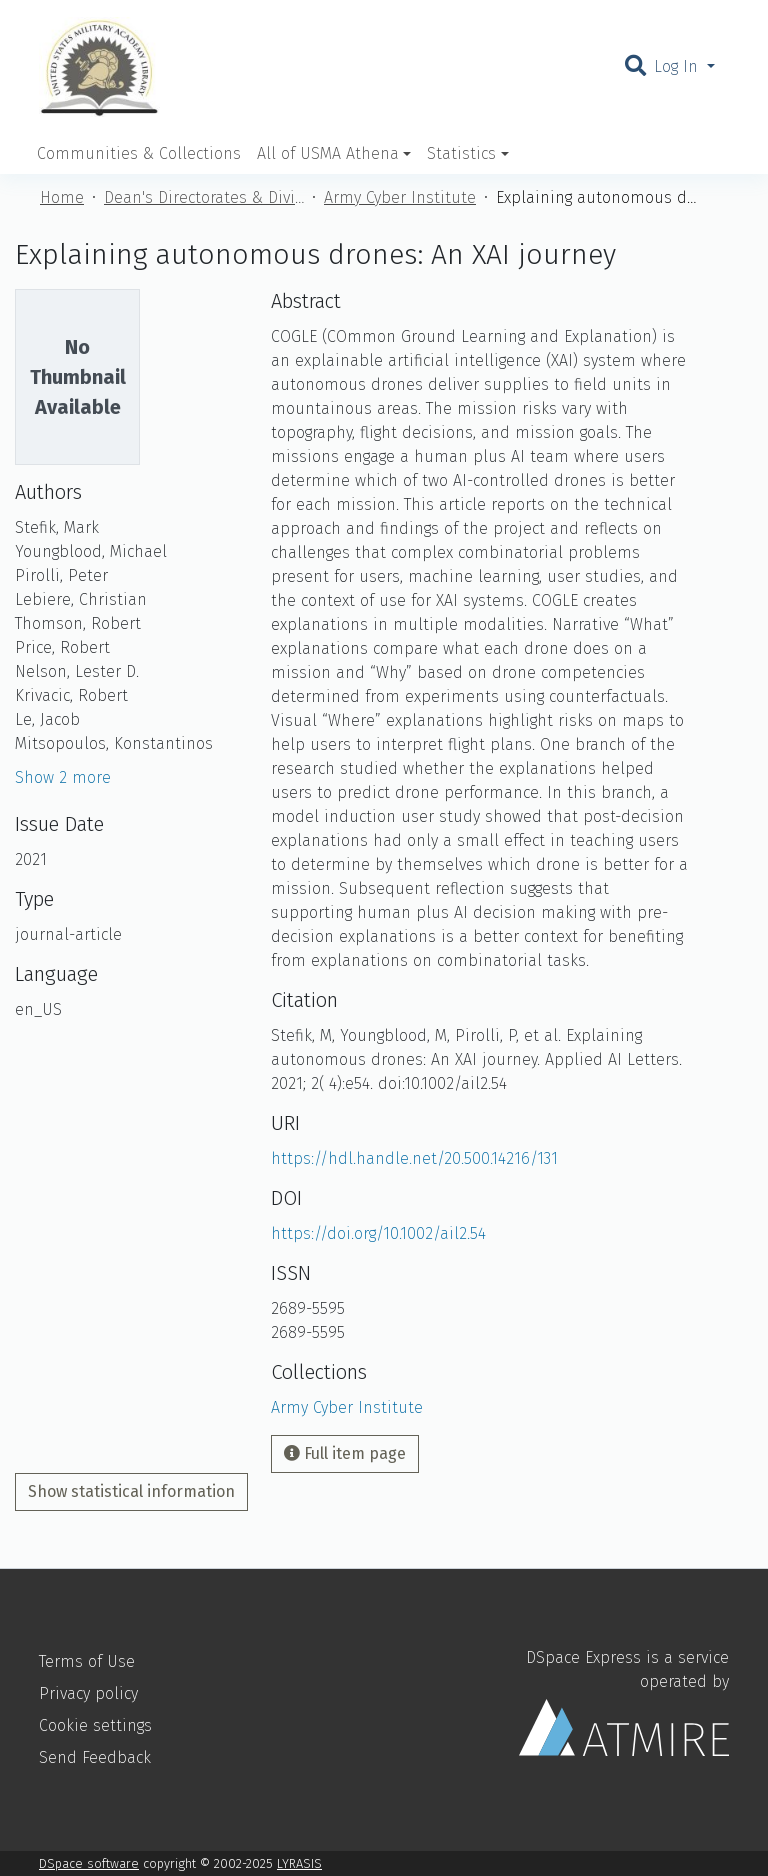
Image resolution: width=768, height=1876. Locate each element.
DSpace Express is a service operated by (624, 1702)
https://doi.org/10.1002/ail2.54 (378, 1233)
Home (62, 197)
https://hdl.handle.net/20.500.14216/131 (414, 1158)
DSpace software (89, 1863)
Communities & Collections (139, 153)
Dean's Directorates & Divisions (204, 197)
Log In (678, 66)
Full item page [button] (345, 1453)
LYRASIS (299, 1863)
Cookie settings (95, 1725)
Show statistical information (131, 1491)
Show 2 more (63, 777)
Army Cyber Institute (400, 197)
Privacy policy (88, 1693)
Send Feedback (95, 1757)
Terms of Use (87, 1661)
